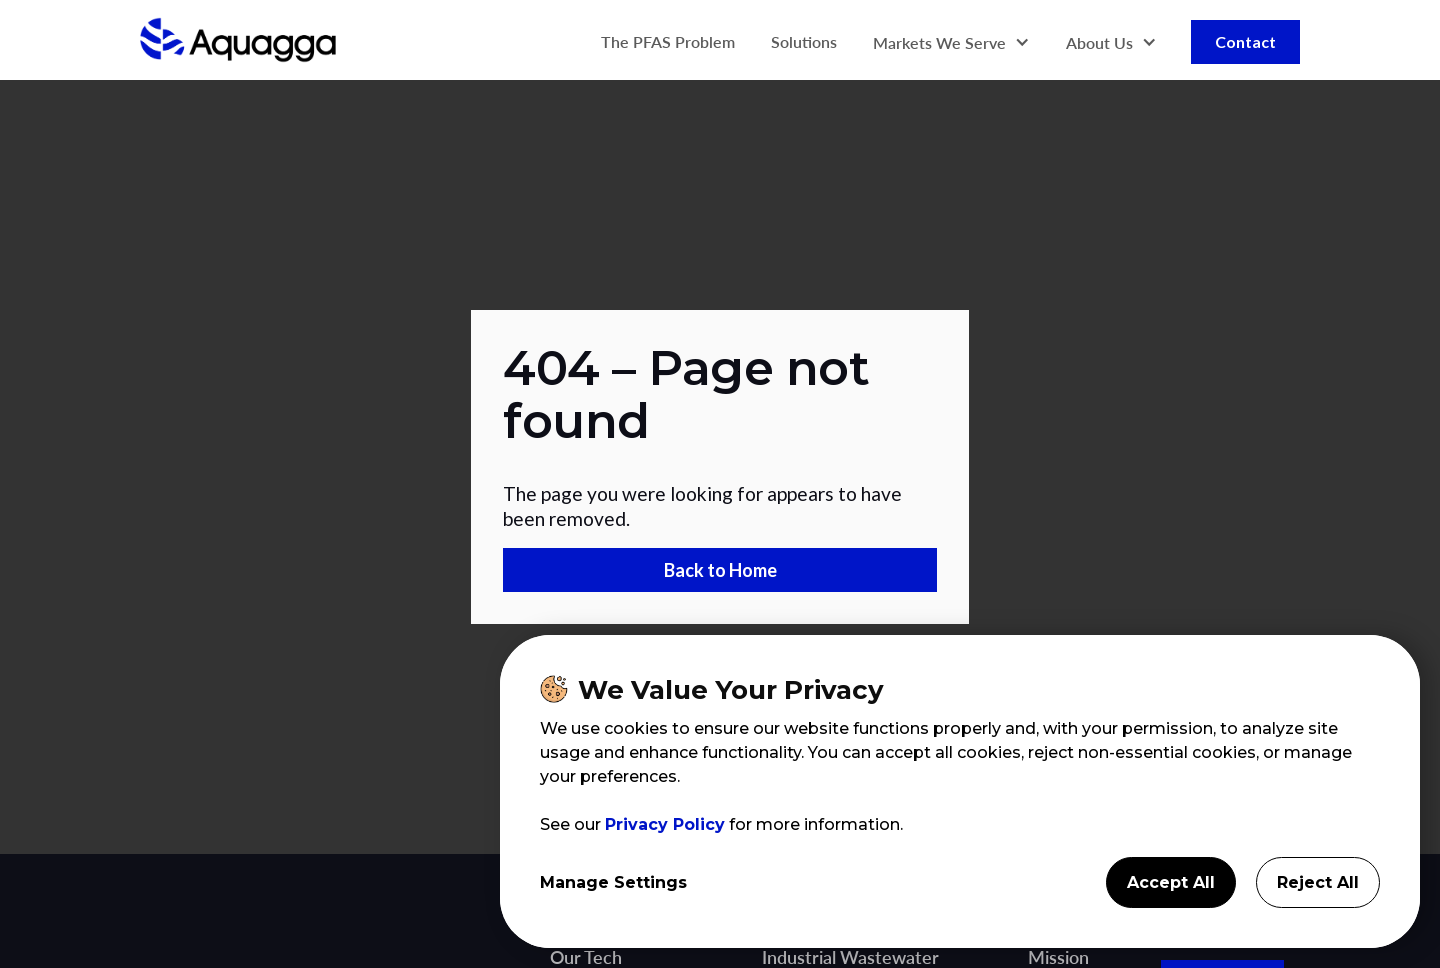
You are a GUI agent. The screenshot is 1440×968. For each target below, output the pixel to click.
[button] (951, 42)
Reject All (1318, 882)
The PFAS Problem (668, 41)
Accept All (1171, 882)
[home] (238, 42)
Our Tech (586, 957)
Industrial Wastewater (850, 957)
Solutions (804, 41)
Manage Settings (613, 882)
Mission (1058, 957)
